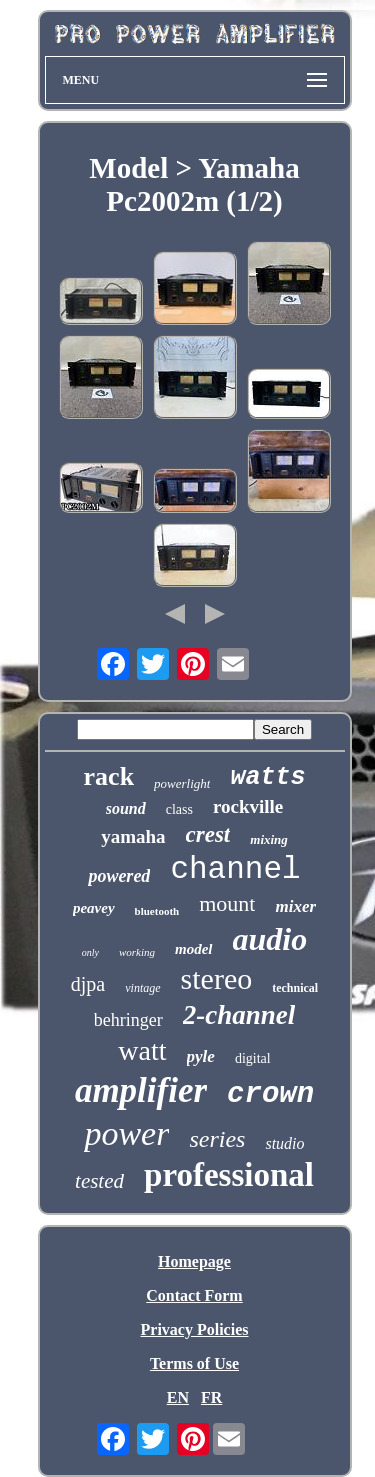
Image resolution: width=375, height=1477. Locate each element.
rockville (248, 806)
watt (142, 1050)
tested (99, 1181)
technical (295, 988)
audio (270, 939)
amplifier (141, 1090)
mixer (295, 906)
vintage (142, 988)
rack (109, 776)
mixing (269, 839)
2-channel (239, 1015)
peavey (94, 908)
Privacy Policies (195, 1329)
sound (126, 808)
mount (227, 903)
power (126, 1133)
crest (208, 834)
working (137, 952)
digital (253, 1058)
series (217, 1139)
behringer (128, 1020)
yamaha (133, 836)
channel (235, 869)
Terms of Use (194, 1363)
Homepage (194, 1261)
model (194, 949)
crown (270, 1094)
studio (284, 1143)
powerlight (182, 783)
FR (211, 1397)
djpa (88, 984)
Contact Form (194, 1295)
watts (267, 777)
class (179, 809)
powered (119, 876)
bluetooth (157, 911)
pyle (201, 1056)
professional (229, 1175)
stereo (217, 978)
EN (178, 1397)
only (90, 952)
